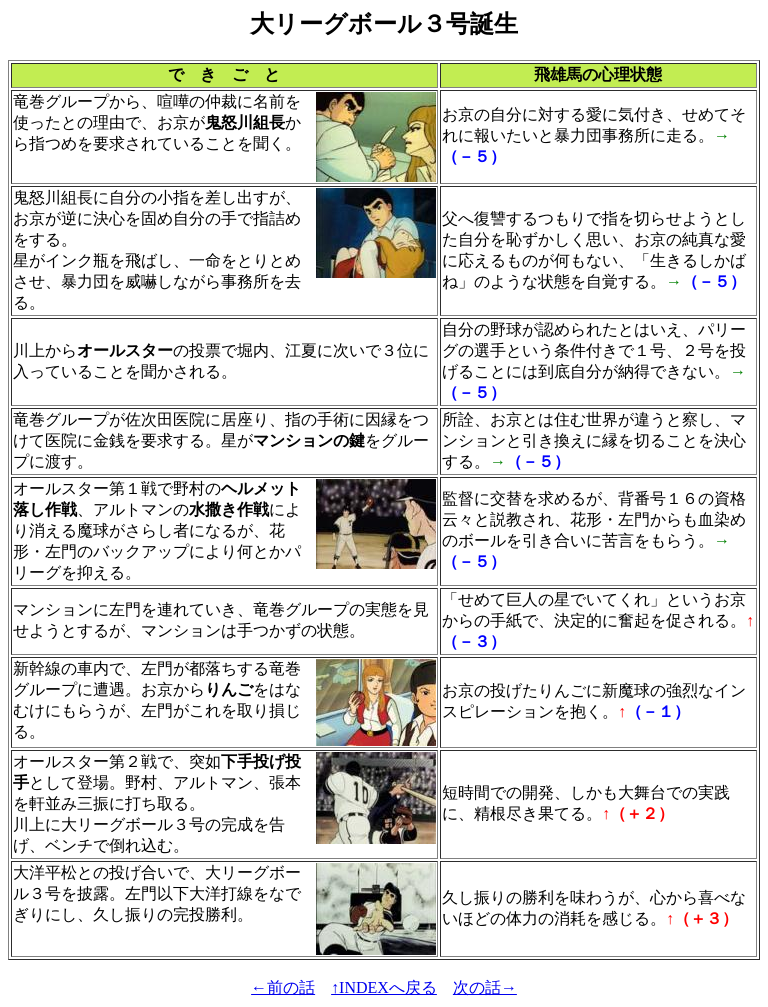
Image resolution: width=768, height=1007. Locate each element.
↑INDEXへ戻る (384, 987)
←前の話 (283, 987)
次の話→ (485, 987)
